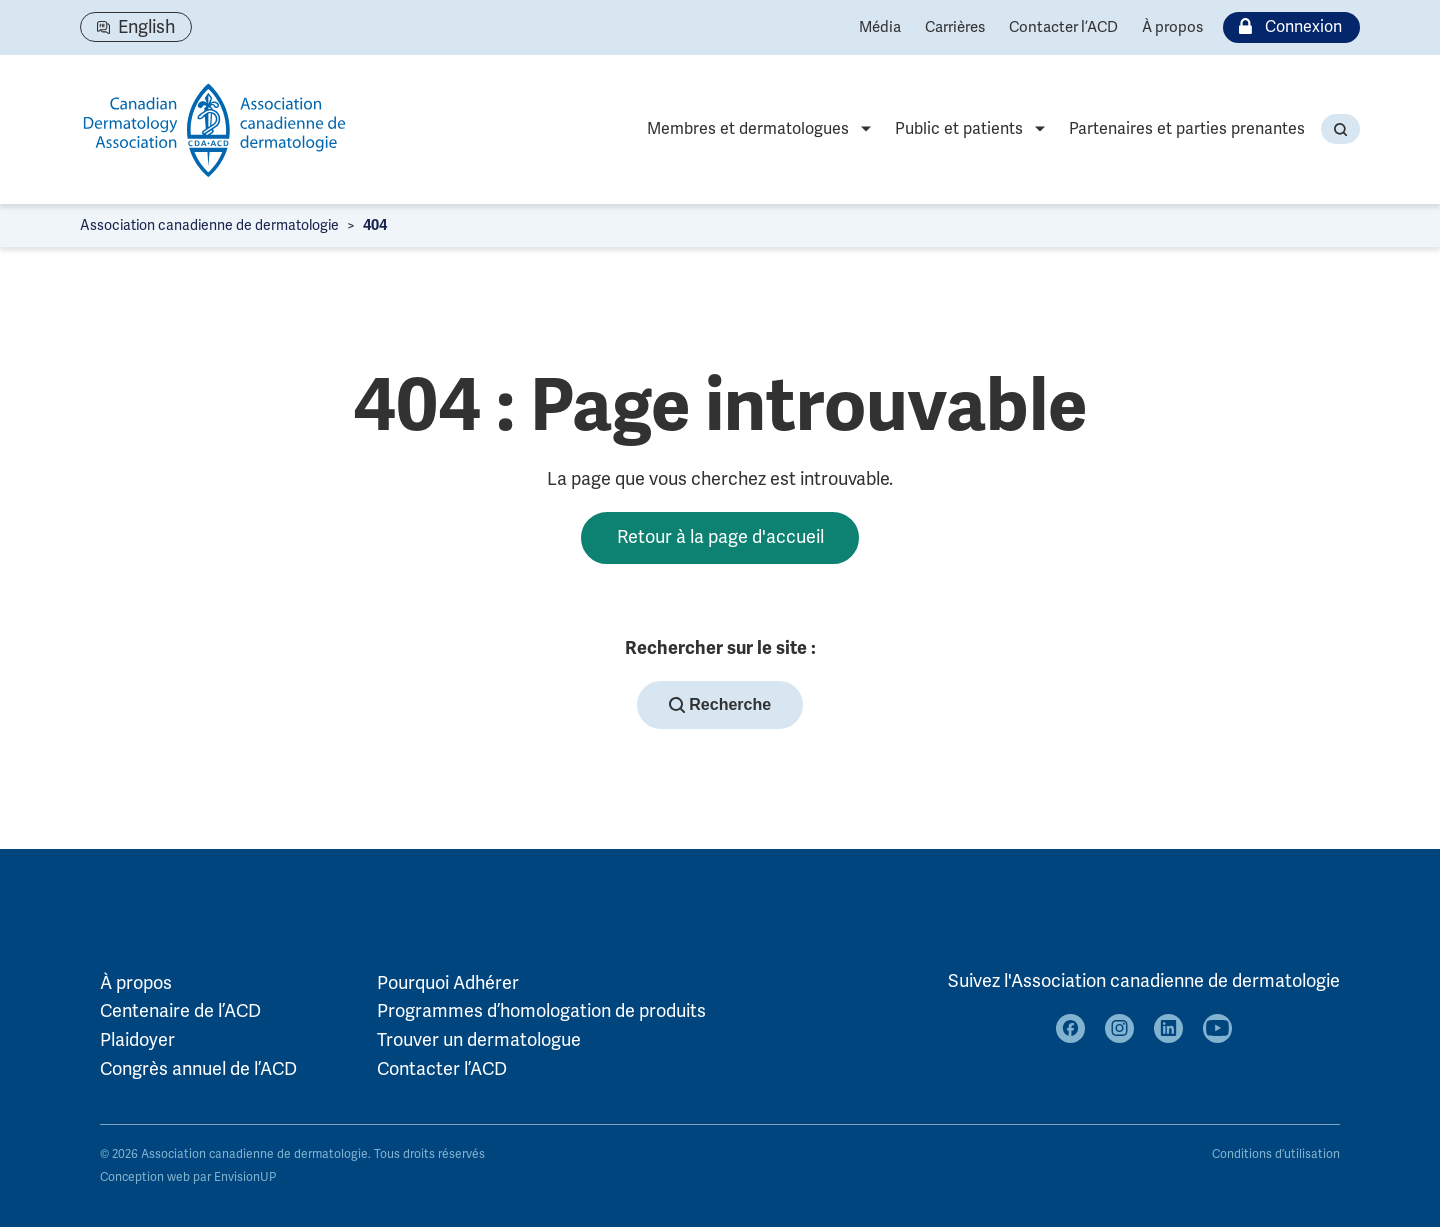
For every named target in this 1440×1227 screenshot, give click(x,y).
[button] (1340, 129)
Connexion (1286, 27)
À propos (1172, 27)
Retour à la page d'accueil (720, 537)
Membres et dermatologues (748, 129)
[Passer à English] (136, 27)
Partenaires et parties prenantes (1187, 129)
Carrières (955, 27)
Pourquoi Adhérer (448, 983)
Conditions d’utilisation (1276, 1154)
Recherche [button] (720, 705)
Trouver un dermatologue (479, 1040)
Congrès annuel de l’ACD (198, 1069)
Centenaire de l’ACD (180, 1011)
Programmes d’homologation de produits (541, 1011)
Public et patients (959, 129)
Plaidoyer (137, 1040)
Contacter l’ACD (1063, 27)
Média (880, 27)
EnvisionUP (245, 1177)
